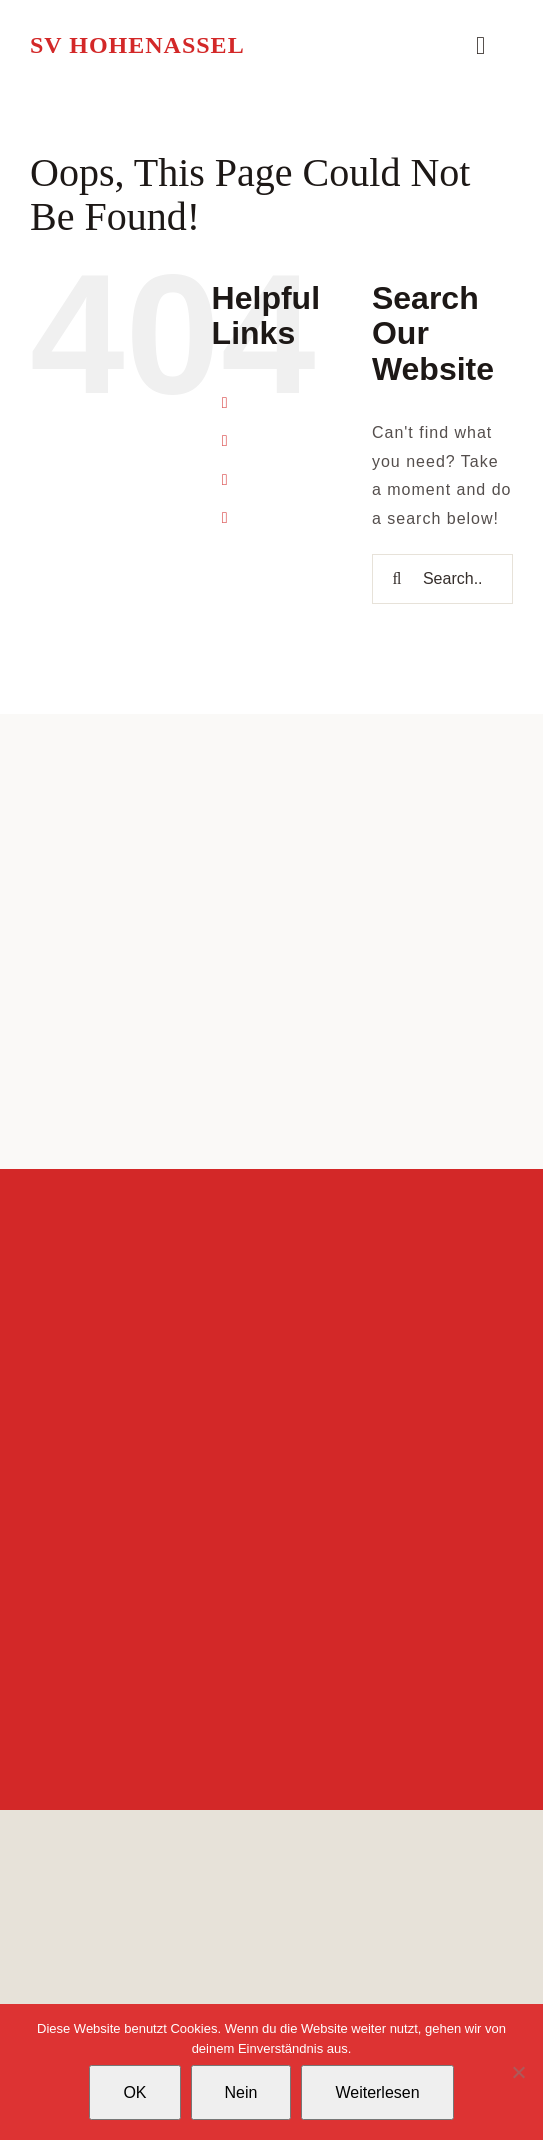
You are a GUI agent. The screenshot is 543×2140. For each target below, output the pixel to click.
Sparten (281, 441)
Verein (275, 479)
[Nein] (518, 2072)
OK (134, 2092)
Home (273, 402)
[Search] (397, 579)
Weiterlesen (377, 2092)
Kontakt (280, 517)
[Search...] (442, 579)
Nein (241, 2092)
